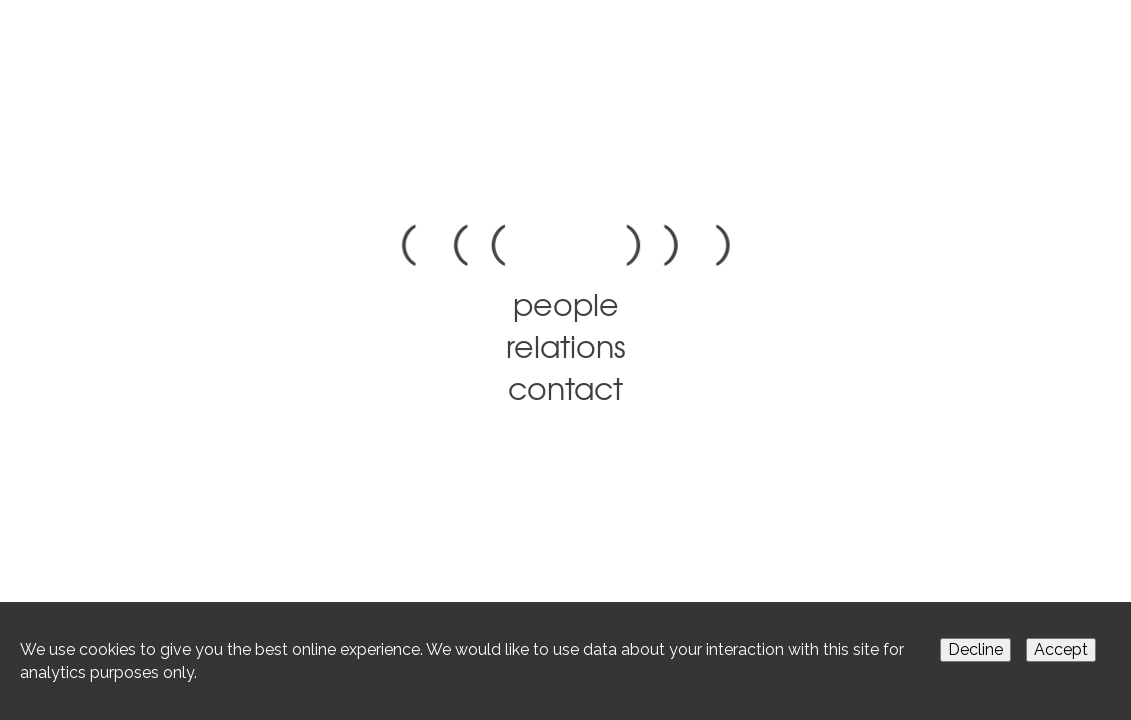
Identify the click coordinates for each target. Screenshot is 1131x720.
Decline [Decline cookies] (975, 649)
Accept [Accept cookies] (1061, 649)
